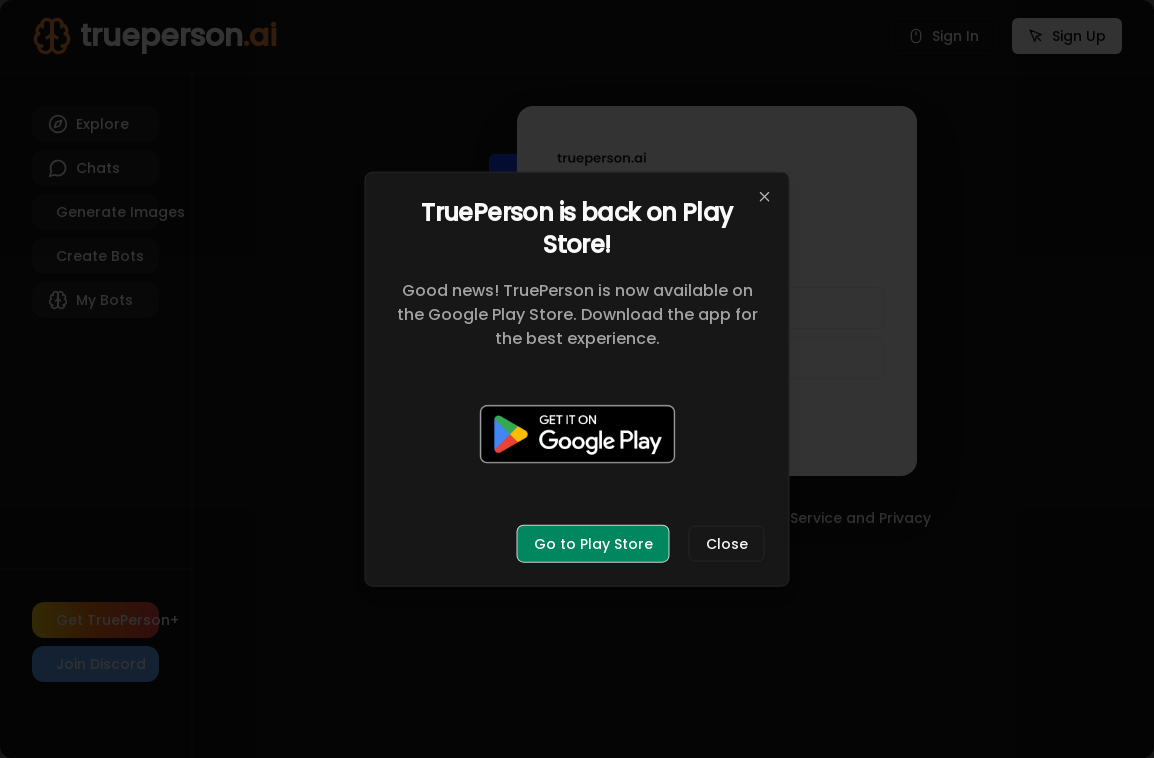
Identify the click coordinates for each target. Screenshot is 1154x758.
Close (727, 543)
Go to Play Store (593, 543)
